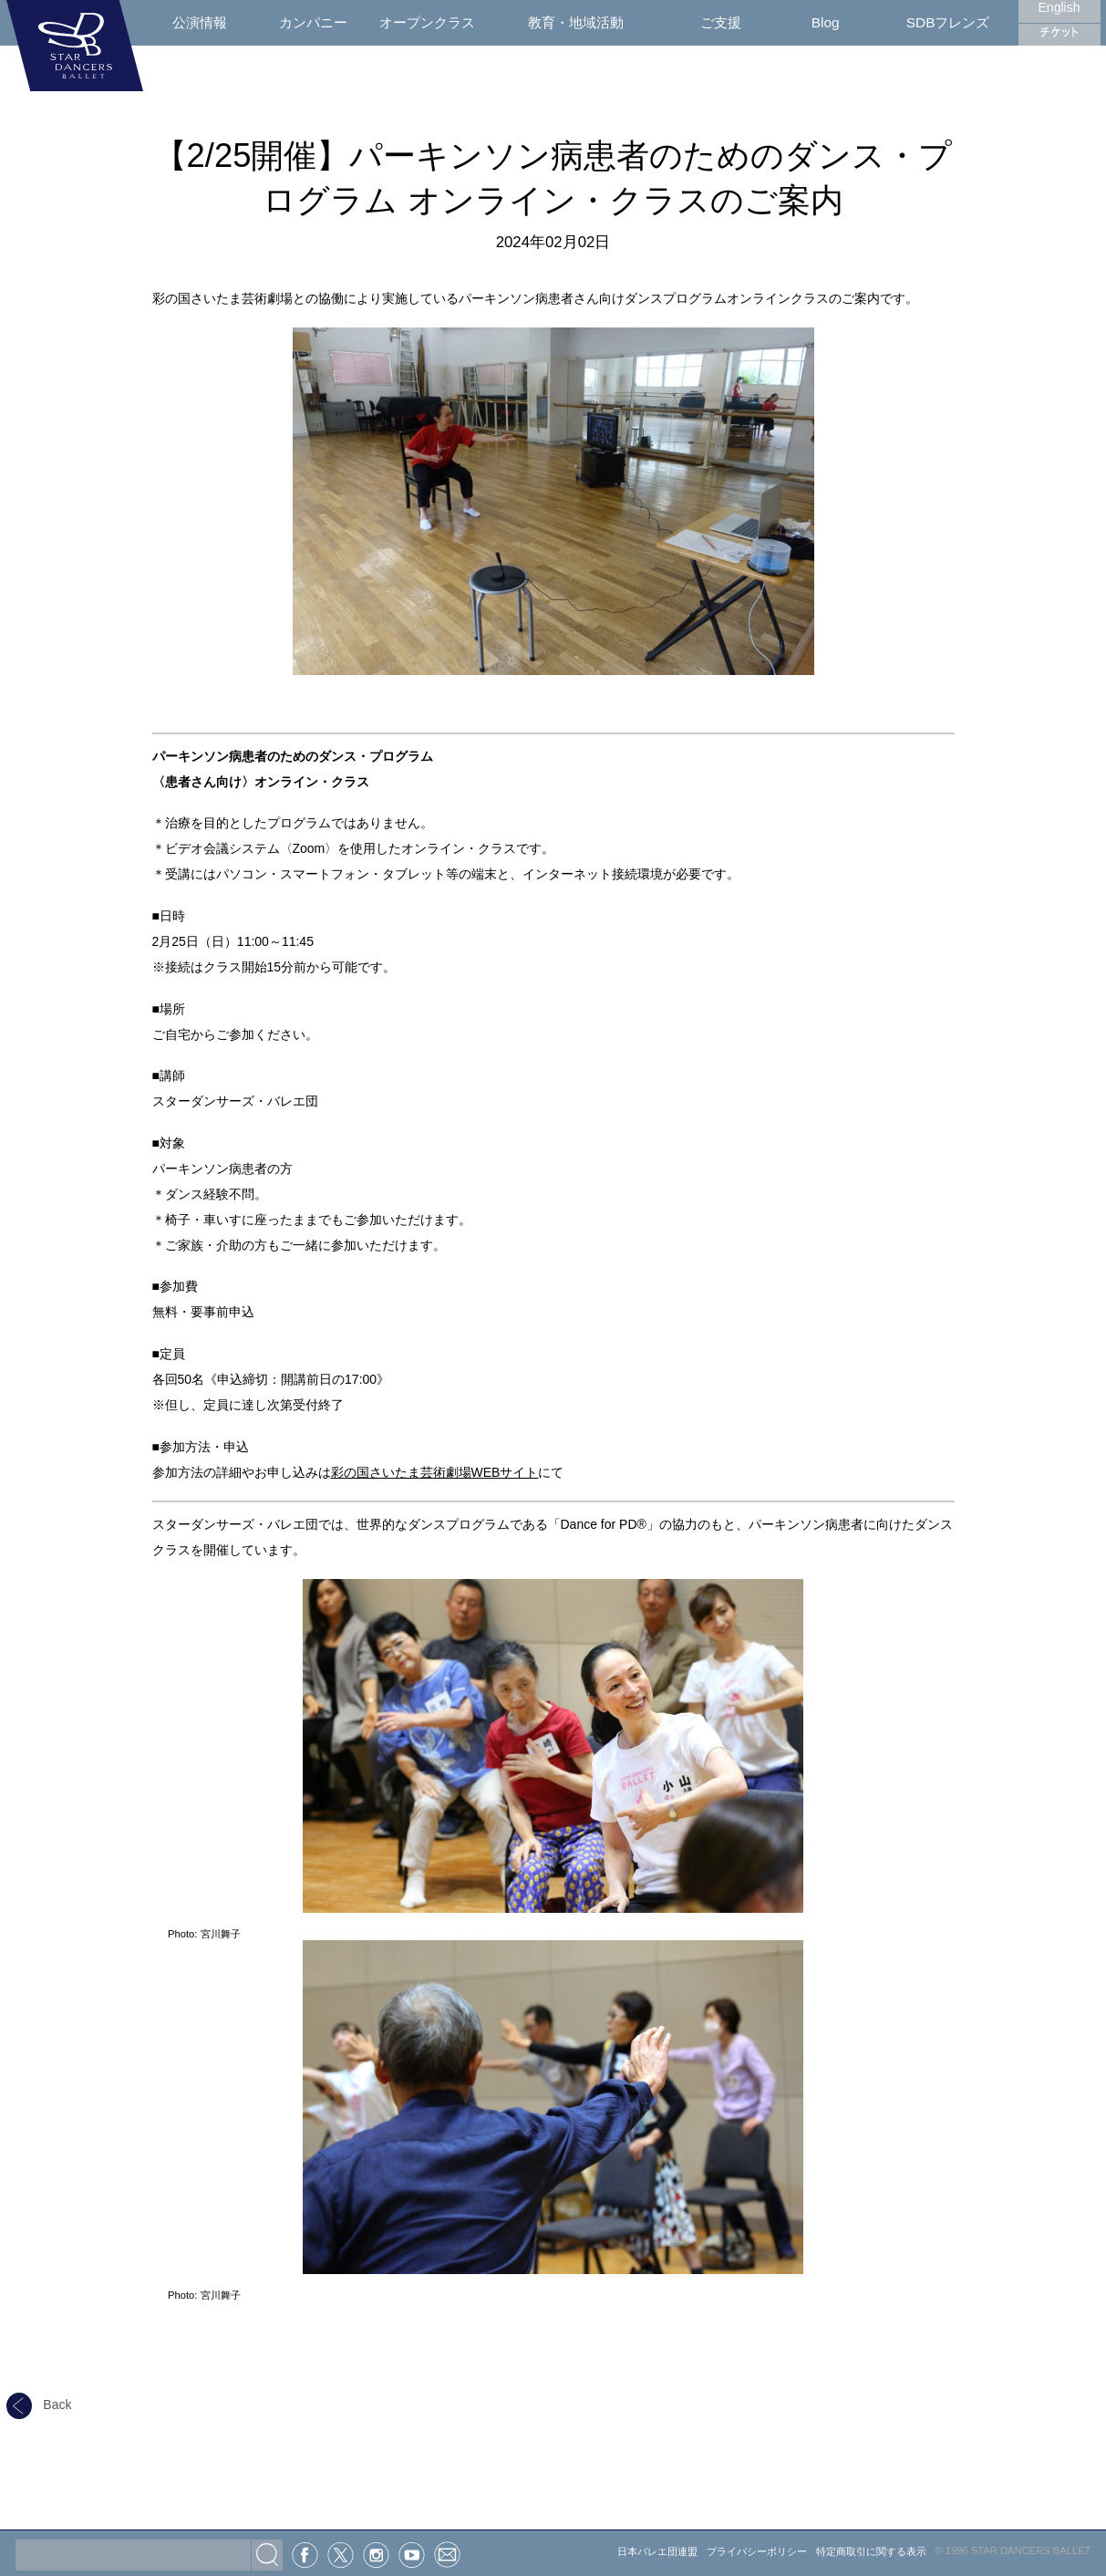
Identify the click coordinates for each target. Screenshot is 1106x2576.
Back (39, 2404)
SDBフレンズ (948, 22)
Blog (825, 22)
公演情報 (199, 22)
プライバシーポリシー (757, 2551)
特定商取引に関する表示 (871, 2551)
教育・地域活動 (576, 22)
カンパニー (313, 22)
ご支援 (720, 22)
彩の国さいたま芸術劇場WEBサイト (435, 1472)
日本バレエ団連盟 (657, 2551)
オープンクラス (427, 22)
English (1059, 7)
